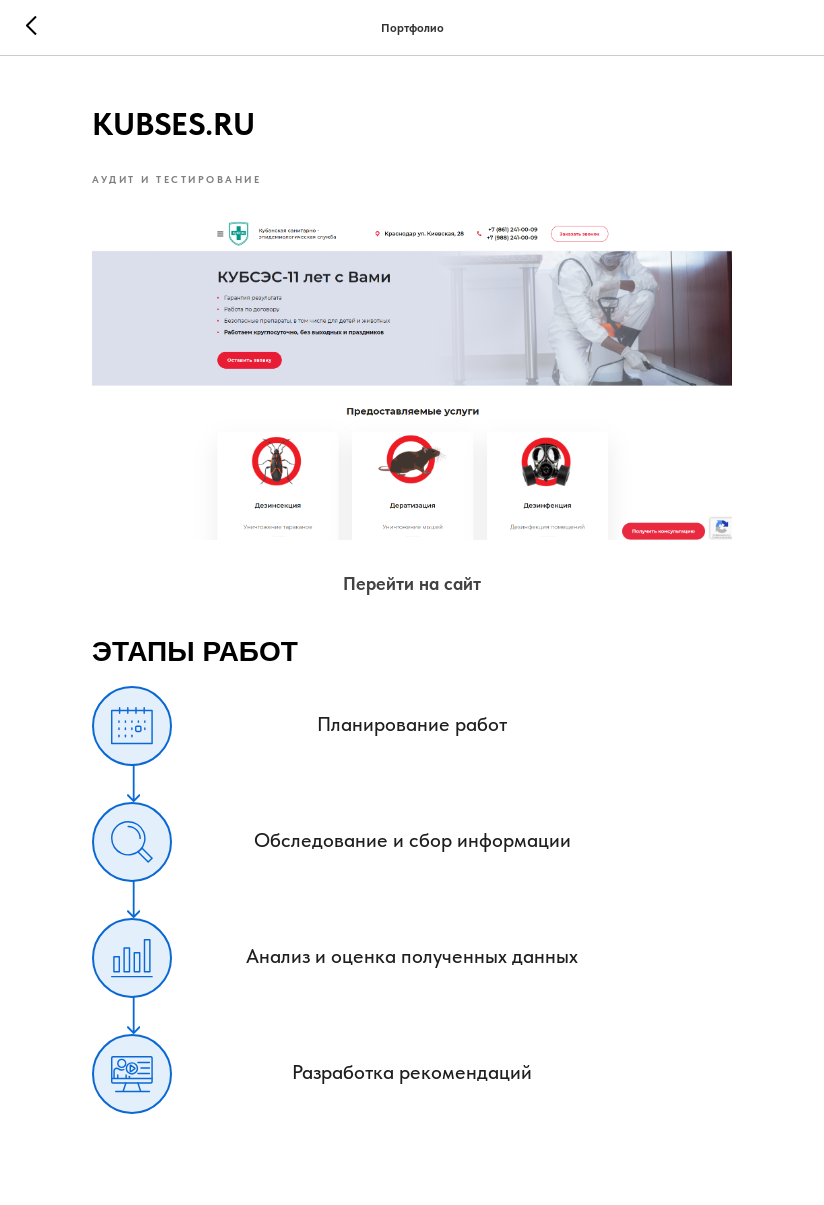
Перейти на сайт (412, 583)
